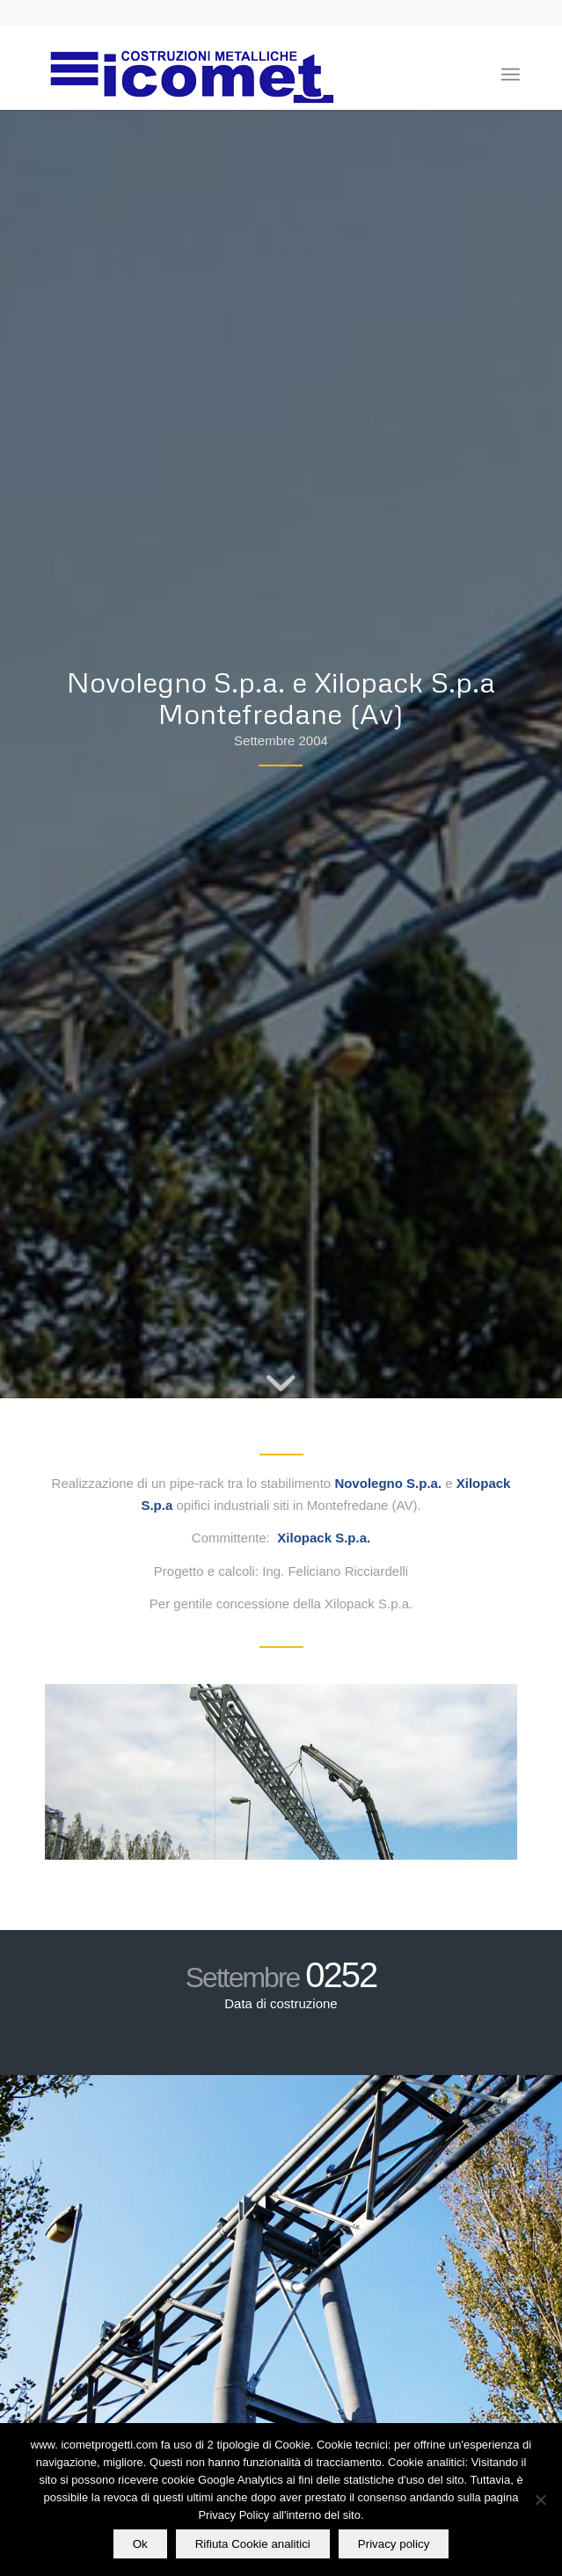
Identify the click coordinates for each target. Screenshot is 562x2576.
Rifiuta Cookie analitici (252, 2544)
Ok (140, 2544)
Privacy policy (393, 2544)
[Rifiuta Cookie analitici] (540, 2499)
